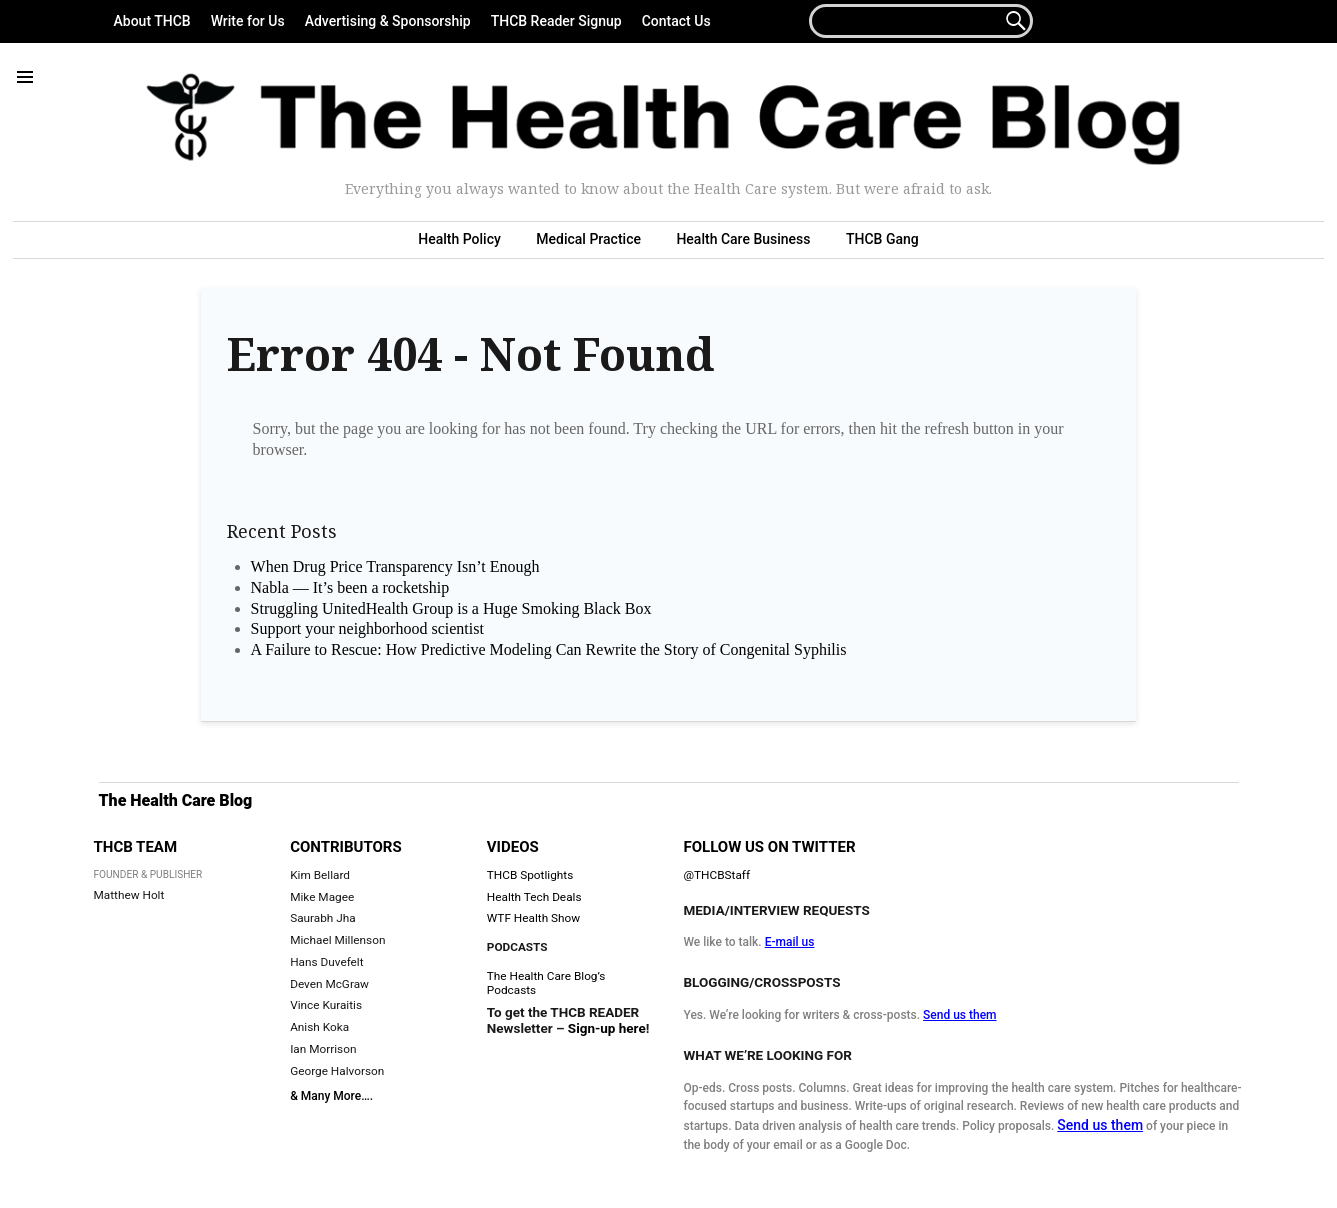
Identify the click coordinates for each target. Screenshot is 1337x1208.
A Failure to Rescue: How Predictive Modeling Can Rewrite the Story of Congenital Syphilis (549, 649)
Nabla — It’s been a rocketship (350, 587)
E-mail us (790, 942)
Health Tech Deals (534, 897)
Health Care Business (743, 239)
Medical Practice (588, 239)
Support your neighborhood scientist (367, 628)
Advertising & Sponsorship (388, 21)
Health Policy (459, 239)
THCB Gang (882, 239)
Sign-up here (607, 1028)
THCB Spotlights (530, 875)
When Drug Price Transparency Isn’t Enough (395, 566)
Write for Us (248, 21)
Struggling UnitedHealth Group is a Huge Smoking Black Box (451, 608)
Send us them (960, 1015)
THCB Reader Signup (556, 21)
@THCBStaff (716, 875)
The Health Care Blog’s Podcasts (546, 983)
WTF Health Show (533, 918)
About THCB (152, 21)
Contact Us (676, 21)
